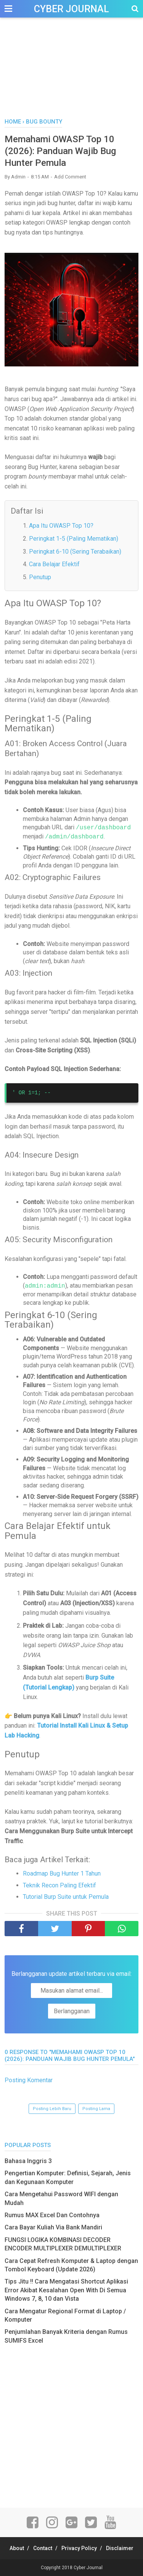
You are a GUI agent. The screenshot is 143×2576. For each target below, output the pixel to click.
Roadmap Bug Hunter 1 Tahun (62, 1873)
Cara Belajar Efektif (54, 564)
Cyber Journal (71, 8)
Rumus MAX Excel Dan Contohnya (52, 2215)
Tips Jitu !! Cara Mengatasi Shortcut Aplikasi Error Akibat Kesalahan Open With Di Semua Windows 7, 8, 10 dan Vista (66, 2290)
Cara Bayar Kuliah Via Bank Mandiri (53, 2227)
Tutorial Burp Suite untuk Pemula (66, 1896)
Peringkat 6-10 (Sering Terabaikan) (75, 551)
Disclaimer (119, 2548)
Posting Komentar (29, 2080)
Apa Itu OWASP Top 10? (61, 525)
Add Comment (70, 177)
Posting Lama (96, 2108)
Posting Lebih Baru (52, 2108)
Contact (42, 2548)
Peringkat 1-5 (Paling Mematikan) (73, 538)
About (17, 2548)
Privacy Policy (79, 2548)
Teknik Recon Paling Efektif (59, 1885)
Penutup (40, 577)
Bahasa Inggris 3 (28, 2161)
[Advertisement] (71, 76)
